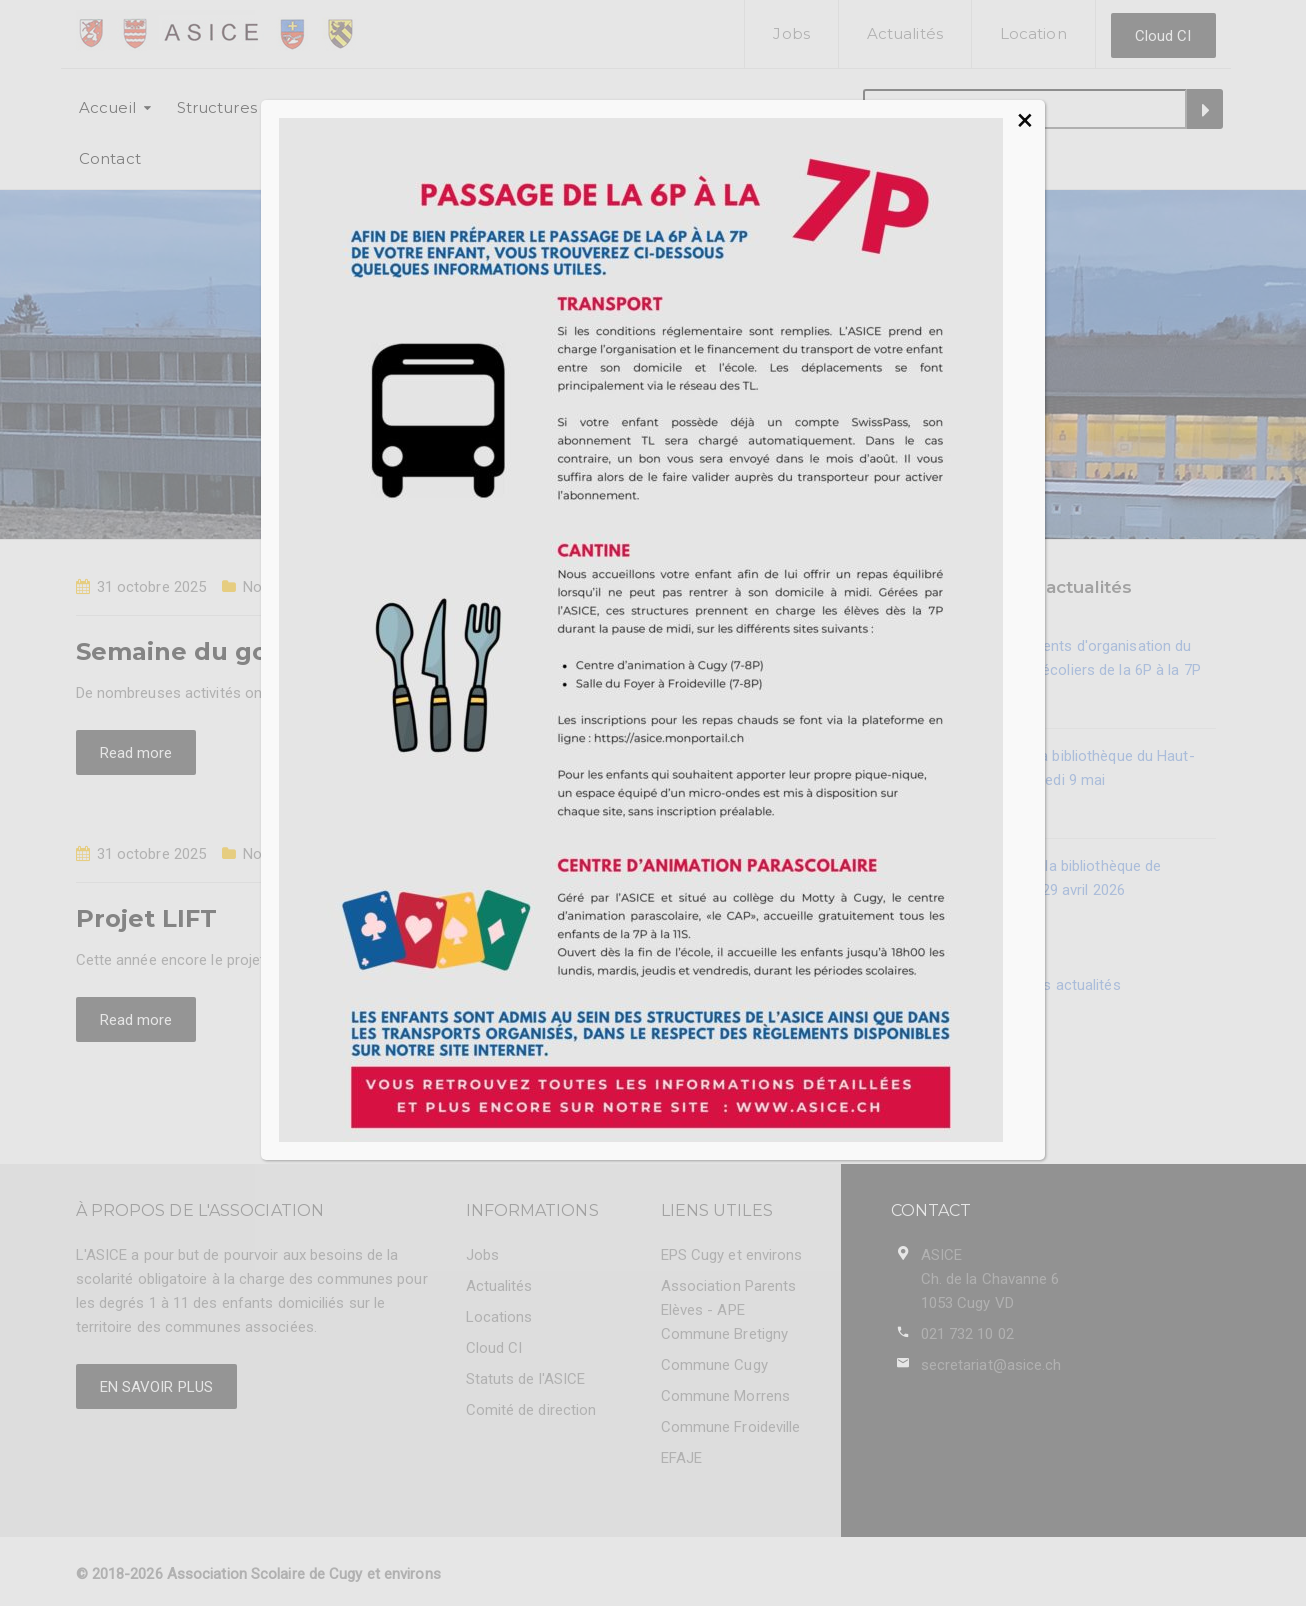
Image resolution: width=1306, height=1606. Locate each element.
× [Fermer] (1025, 120)
